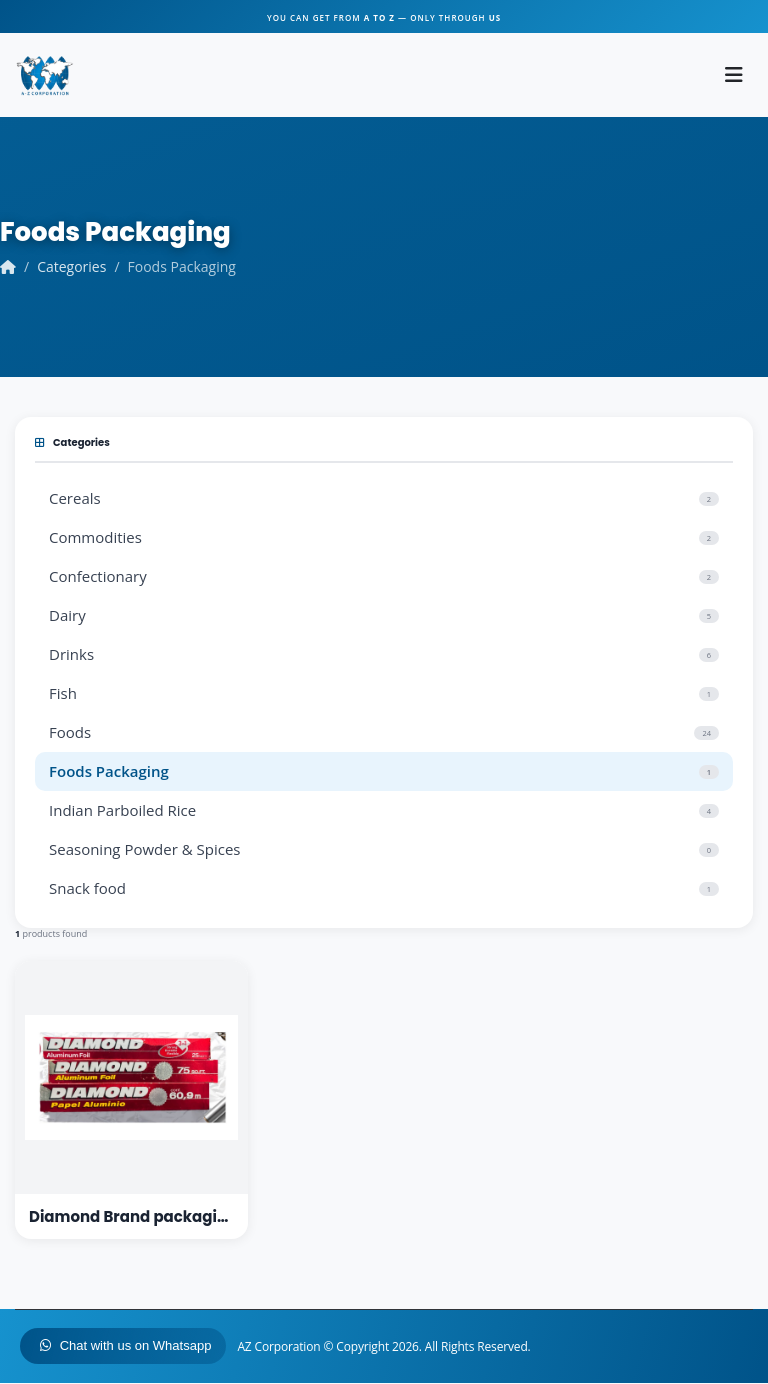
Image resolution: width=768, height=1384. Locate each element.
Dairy (384, 616)
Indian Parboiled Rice (384, 811)
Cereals (384, 499)
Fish (384, 694)
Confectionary (384, 577)
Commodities (384, 538)
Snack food (384, 889)
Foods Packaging (384, 772)
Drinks (384, 655)
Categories (71, 267)
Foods (384, 733)
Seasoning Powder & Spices (384, 850)
